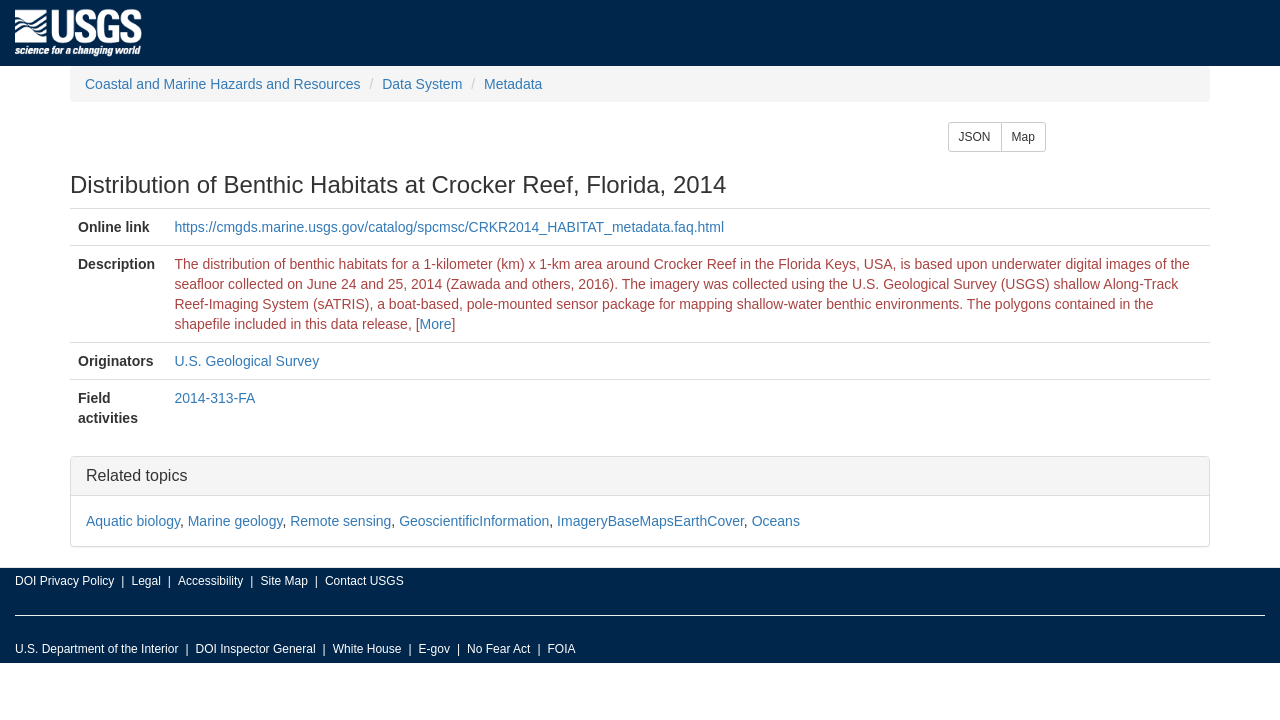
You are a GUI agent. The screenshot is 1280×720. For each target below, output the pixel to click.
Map (1023, 137)
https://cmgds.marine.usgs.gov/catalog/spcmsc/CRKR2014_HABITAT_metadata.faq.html (449, 227)
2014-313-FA (214, 398)
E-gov (434, 649)
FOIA (562, 649)
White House (367, 649)
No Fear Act (498, 649)
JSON (975, 137)
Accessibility (210, 581)
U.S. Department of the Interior (96, 649)
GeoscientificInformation (474, 521)
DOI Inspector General (256, 649)
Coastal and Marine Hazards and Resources (222, 84)
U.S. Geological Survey (246, 361)
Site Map (283, 581)
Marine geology (235, 521)
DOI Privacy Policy (64, 581)
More (436, 324)
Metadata (513, 84)
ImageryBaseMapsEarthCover (650, 521)
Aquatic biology (133, 521)
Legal (145, 581)
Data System (422, 84)
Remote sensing (340, 521)
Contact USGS (364, 581)
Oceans (776, 521)
